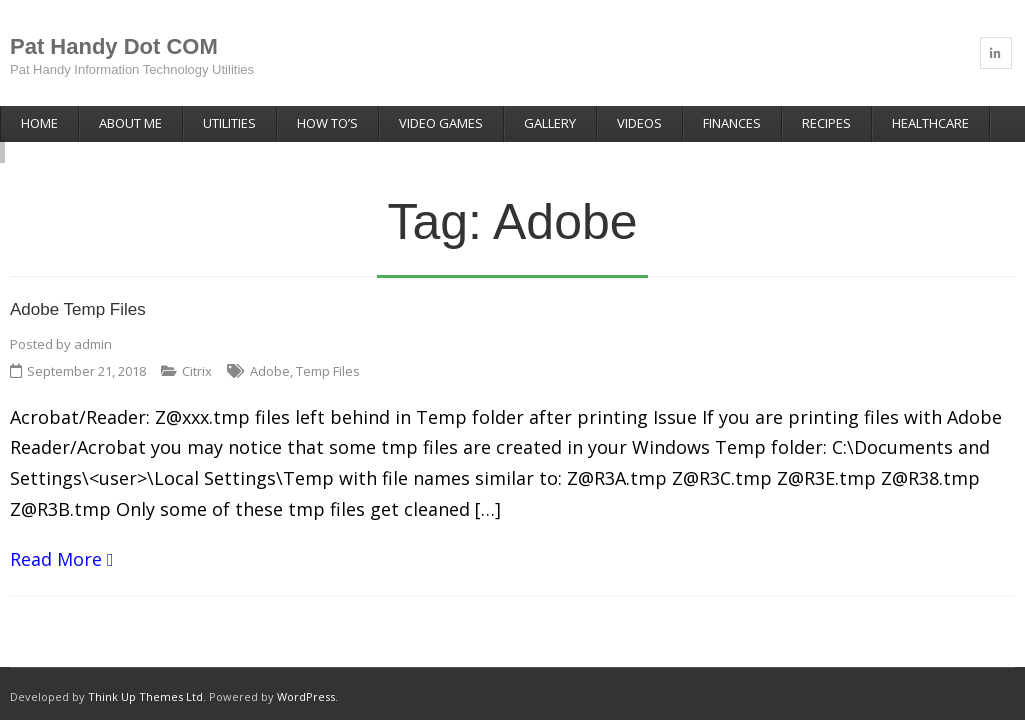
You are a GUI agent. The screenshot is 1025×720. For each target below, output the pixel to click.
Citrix (197, 350)
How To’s (327, 123)
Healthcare (930, 123)
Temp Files (328, 350)
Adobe (270, 350)
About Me (130, 123)
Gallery (550, 123)
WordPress (306, 675)
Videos (639, 123)
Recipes (826, 123)
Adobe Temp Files (78, 289)
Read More (56, 539)
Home (39, 123)
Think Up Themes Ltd (145, 675)
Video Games (441, 123)
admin (93, 323)
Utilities (229, 123)
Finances (732, 123)
